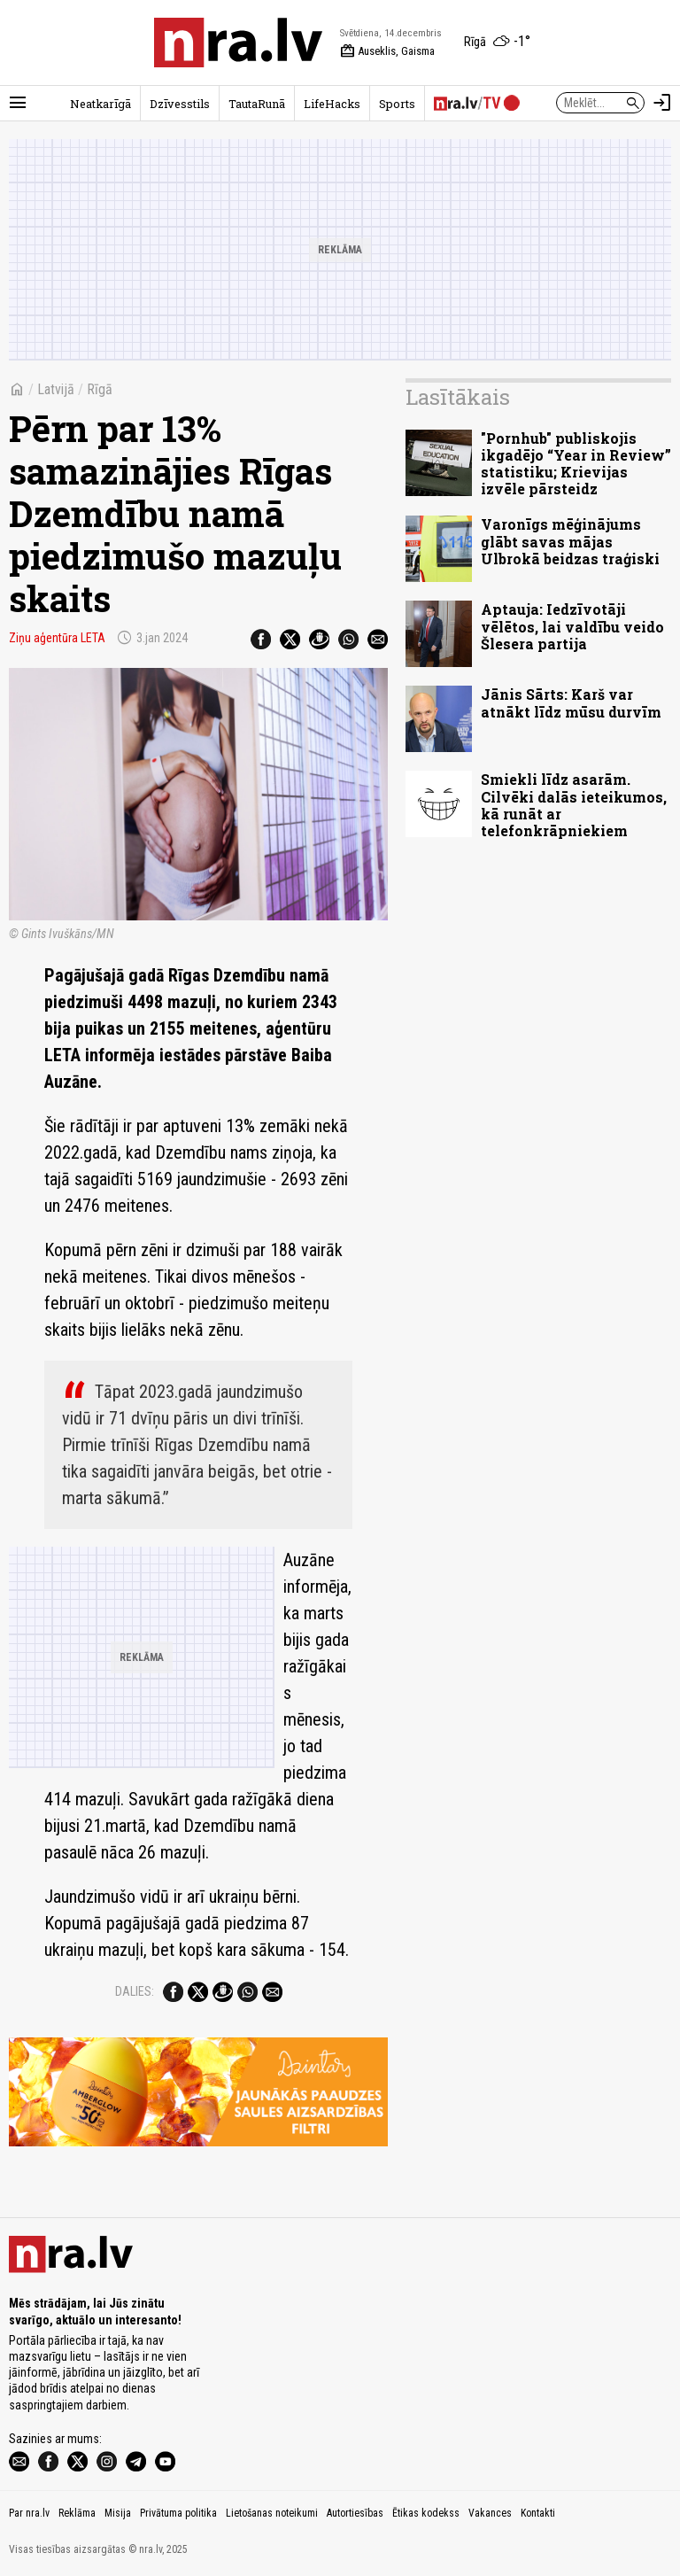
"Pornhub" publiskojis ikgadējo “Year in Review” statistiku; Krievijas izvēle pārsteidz (576, 464)
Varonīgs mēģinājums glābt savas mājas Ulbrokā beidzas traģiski (570, 541)
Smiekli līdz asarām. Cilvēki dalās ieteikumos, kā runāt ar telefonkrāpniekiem (574, 805)
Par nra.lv (29, 2513)
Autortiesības (355, 2513)
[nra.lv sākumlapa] (238, 42)
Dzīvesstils (180, 104)
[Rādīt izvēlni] (17, 102)
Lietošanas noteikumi (272, 2513)
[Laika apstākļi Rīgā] (497, 42)
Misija (117, 2513)
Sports (397, 104)
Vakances (490, 2513)
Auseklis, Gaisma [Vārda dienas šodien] (387, 51)
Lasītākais (458, 397)
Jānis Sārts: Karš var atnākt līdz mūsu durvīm (571, 702)
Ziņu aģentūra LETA (57, 638)
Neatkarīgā (100, 104)
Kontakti (538, 2513)
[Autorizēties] (662, 102)
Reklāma (77, 2513)
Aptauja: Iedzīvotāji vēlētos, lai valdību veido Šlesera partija (572, 626)
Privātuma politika (178, 2513)
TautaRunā (256, 104)
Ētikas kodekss (426, 2513)
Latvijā (55, 389)
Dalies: (134, 1991)
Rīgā (99, 389)
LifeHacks (332, 104)
